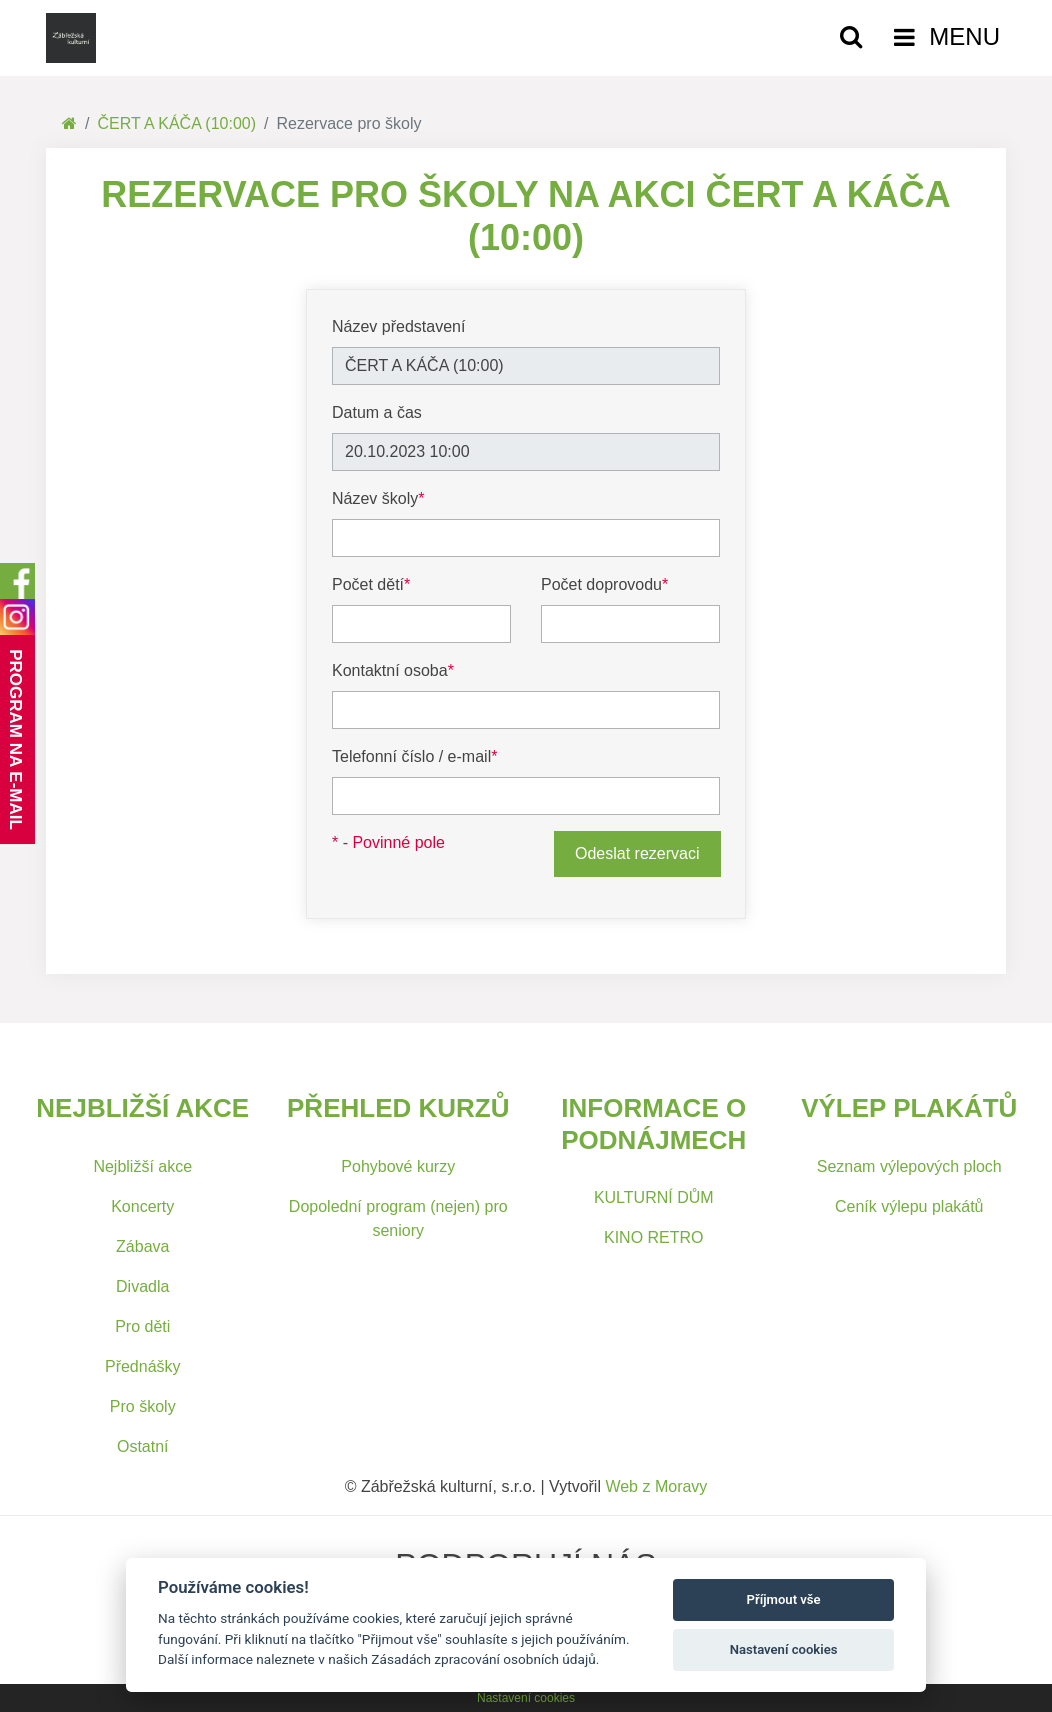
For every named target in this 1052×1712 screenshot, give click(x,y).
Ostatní (143, 1446)
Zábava (142, 1246)
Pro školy (143, 1406)
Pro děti (142, 1326)
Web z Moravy (656, 1486)
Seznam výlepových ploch (909, 1166)
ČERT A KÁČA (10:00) (176, 123)
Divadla (142, 1286)
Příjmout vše (784, 1599)
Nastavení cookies (526, 1698)
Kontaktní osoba (393, 670)
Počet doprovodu (604, 584)
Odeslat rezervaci (637, 853)
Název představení (398, 326)
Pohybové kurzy (398, 1166)
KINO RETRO (654, 1237)
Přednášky (143, 1366)
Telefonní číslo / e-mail (414, 756)
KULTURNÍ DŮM (654, 1197)
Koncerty (142, 1206)
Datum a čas (377, 412)
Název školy (378, 498)
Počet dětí (371, 584)
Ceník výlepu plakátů (909, 1206)
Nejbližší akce (142, 1166)
